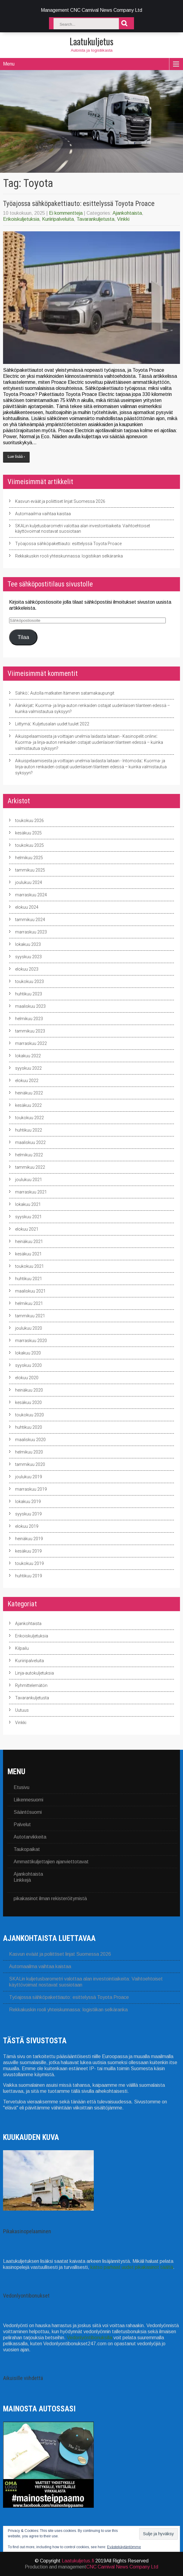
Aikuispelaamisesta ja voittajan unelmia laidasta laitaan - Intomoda (78, 760)
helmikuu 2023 (29, 1018)
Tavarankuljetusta (95, 219)
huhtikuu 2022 (28, 1130)
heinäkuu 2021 (29, 1241)
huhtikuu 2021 (28, 1278)
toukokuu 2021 (29, 1266)
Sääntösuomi (28, 1812)
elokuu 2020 (26, 1377)
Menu (9, 63)
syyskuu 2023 (28, 956)
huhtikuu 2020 (28, 1427)
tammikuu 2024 (30, 919)
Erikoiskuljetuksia (21, 219)
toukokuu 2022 (29, 1117)
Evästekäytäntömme (124, 2547)
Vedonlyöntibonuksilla (89, 2337)
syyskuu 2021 (28, 1216)
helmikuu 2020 (29, 1452)
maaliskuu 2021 (30, 1291)
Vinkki (123, 219)
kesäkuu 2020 (28, 1402)
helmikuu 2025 (29, 857)
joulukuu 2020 (28, 1328)
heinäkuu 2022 (29, 1092)
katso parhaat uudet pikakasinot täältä (131, 2267)
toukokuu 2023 (29, 981)
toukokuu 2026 (29, 820)
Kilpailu (22, 1648)
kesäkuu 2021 (28, 1253)
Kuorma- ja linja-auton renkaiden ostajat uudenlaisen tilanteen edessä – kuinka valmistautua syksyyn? (91, 766)
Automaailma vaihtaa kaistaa (43, 513)
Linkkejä (22, 1880)
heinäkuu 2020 (29, 1390)
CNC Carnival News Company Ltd (122, 2566)
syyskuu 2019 (28, 1513)
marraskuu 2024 (31, 894)
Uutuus (22, 1710)
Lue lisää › (16, 456)
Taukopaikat (27, 1849)
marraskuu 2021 (31, 1192)
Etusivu (21, 1787)
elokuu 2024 (26, 907)
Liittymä (22, 723)
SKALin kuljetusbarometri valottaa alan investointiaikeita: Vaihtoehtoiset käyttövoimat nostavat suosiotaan (82, 528)
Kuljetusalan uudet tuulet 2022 (61, 723)
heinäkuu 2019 (29, 1538)
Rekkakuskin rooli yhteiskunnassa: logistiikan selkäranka (69, 556)
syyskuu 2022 (28, 1068)
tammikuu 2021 (30, 1315)
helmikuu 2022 (29, 1154)
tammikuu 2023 (30, 1031)
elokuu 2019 (26, 1526)
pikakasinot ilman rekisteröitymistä (50, 1898)
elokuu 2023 (26, 969)
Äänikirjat (24, 705)
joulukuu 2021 (28, 1179)
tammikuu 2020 (30, 1464)
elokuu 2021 (26, 1229)
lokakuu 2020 (28, 1353)
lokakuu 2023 (28, 944)
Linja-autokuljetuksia (34, 1673)
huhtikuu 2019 (28, 1575)
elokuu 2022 (26, 1080)
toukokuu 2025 (29, 845)
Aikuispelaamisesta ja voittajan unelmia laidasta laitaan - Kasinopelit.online (85, 736)
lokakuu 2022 (28, 1055)
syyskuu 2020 (28, 1365)
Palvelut (22, 1824)
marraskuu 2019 (31, 1489)
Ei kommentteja (66, 213)
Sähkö (21, 693)
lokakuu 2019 (28, 1501)
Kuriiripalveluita (58, 219)
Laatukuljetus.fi (78, 2560)
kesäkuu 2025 (28, 832)
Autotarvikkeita (30, 1836)
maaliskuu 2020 (30, 1439)
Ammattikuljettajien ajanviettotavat (51, 1861)
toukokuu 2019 (29, 1563)
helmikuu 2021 (29, 1303)
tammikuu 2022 (30, 1167)
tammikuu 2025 (30, 870)
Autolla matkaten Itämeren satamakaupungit (72, 693)
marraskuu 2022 (31, 1043)
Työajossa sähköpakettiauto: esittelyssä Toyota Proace (79, 204)
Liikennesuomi (28, 1799)
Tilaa (23, 637)
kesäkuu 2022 (28, 1105)
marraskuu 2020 (31, 1340)
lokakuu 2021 (28, 1204)
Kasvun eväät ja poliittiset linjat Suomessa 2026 (60, 501)
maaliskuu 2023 (30, 1006)
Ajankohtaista (127, 213)
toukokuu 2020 (29, 1414)
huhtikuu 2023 (28, 993)
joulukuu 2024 (28, 882)
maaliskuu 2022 (30, 1142)
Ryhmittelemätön (31, 1685)
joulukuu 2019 (28, 1476)
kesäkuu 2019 (28, 1551)
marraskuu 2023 (31, 932)
